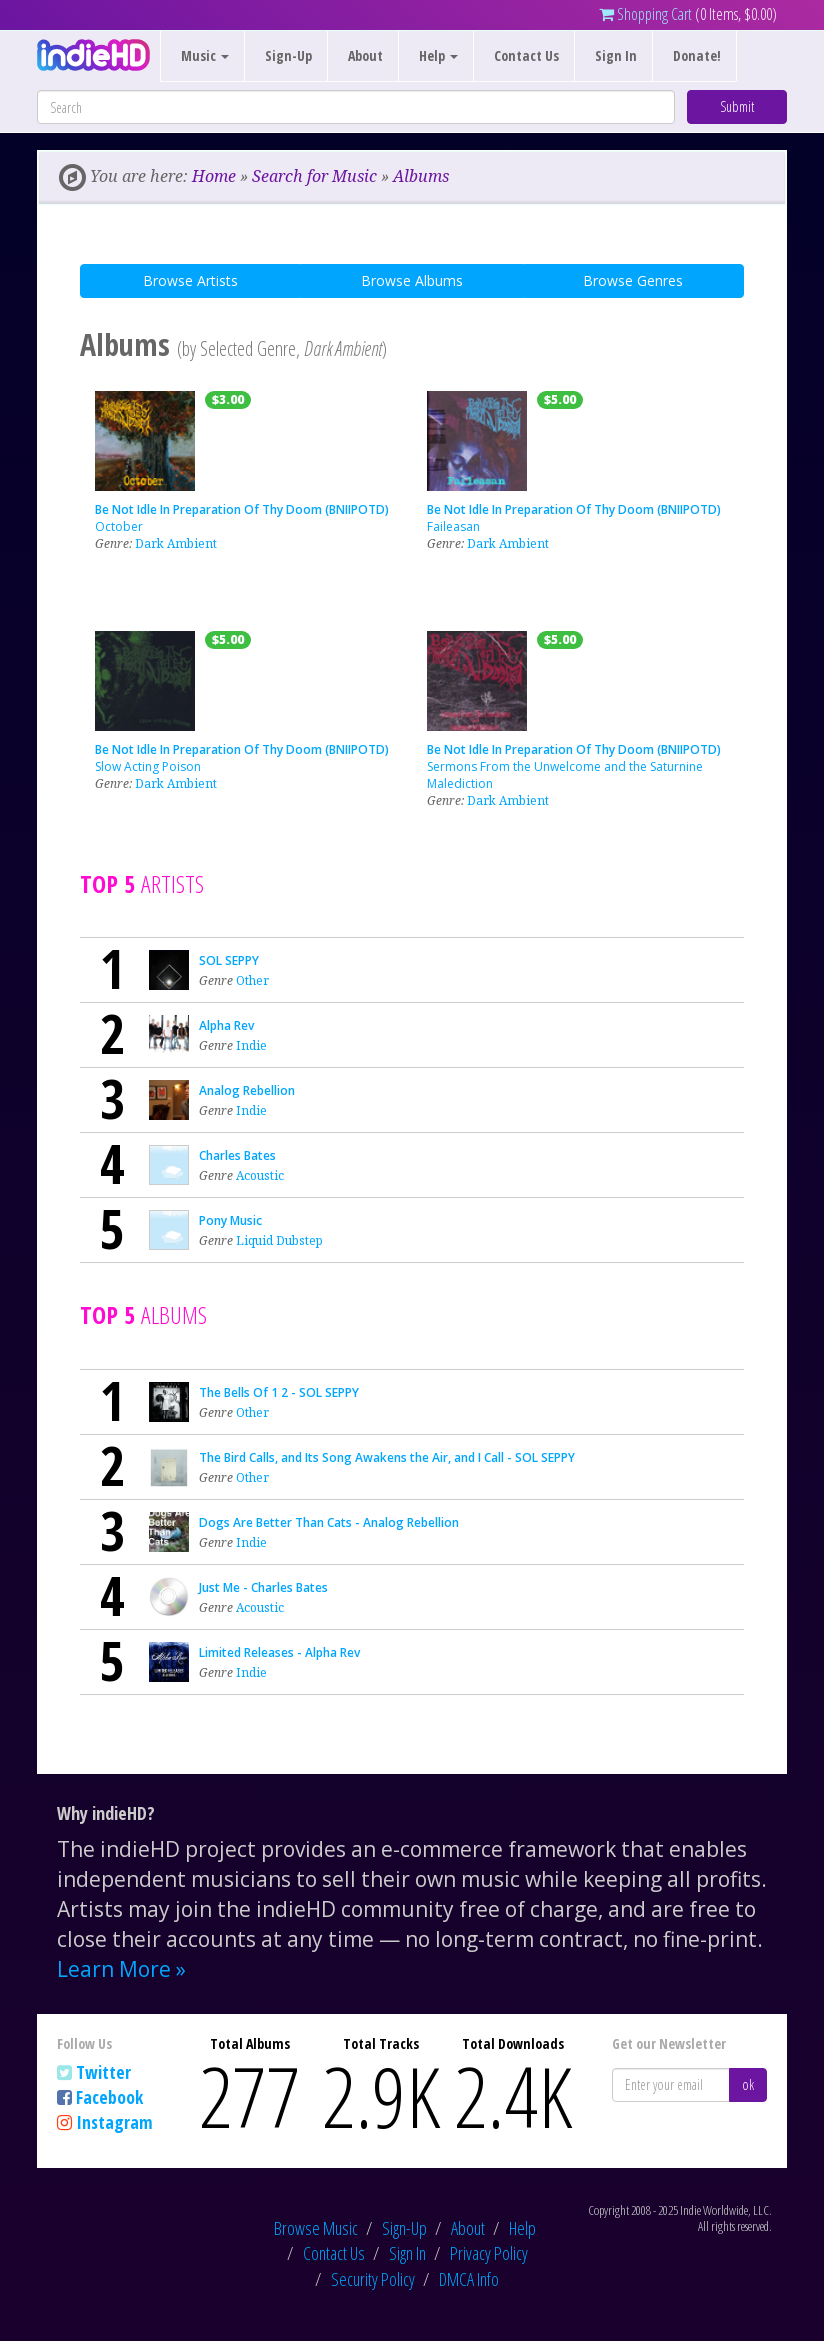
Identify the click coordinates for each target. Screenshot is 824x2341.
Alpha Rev (226, 1025)
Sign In (616, 55)
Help (522, 2228)
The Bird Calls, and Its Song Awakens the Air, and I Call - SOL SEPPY (387, 1457)
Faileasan (453, 526)
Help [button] (438, 55)
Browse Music (316, 2228)
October (119, 526)
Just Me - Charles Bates (263, 1587)
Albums (421, 176)
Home (214, 176)
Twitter (103, 2072)
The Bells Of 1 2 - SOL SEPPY (279, 1392)
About (365, 55)
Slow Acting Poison (148, 766)
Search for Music (314, 176)
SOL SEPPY (229, 960)
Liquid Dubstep (279, 1240)
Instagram (114, 2122)
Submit (737, 106)
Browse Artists (190, 280)
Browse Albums (412, 280)
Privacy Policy (489, 2253)
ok (748, 2084)
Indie (251, 1045)
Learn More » (121, 1969)
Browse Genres (633, 280)
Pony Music (230, 1220)
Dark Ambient (176, 543)
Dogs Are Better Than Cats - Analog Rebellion (329, 1522)
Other (252, 980)
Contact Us (526, 55)
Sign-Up (288, 55)
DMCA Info (469, 2279)
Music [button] (205, 55)
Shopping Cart (645, 14)
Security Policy (373, 2279)
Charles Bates (237, 1155)
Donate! (697, 55)
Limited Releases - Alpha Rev (279, 1652)
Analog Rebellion (247, 1090)
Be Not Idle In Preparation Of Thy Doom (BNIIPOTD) (242, 509)
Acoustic (260, 1175)
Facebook (109, 2097)
